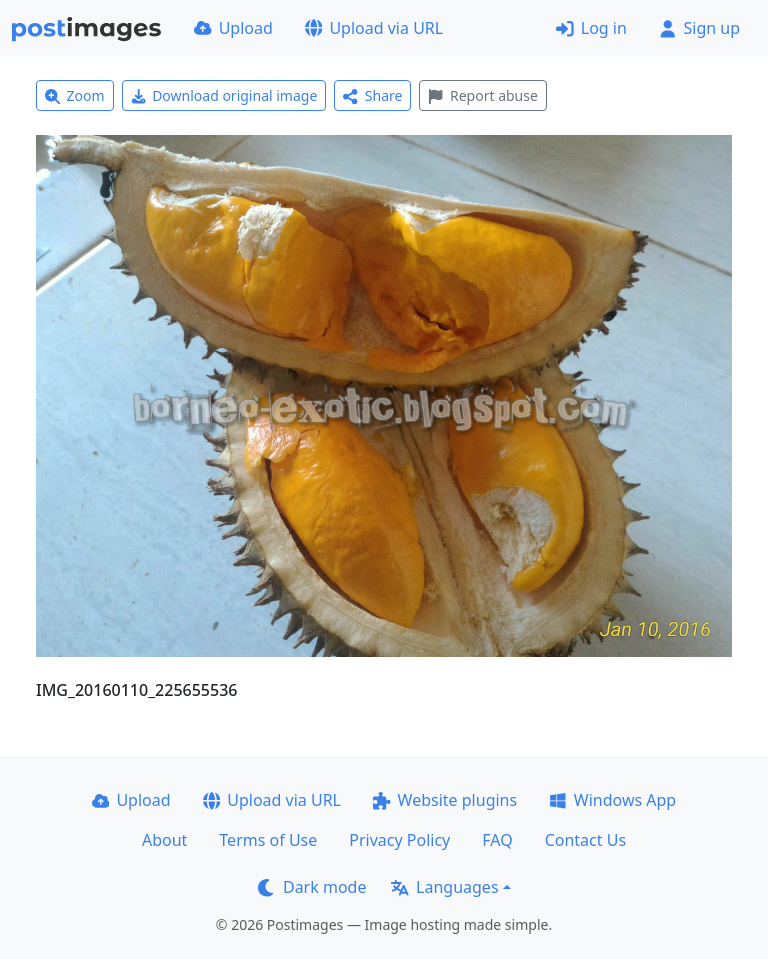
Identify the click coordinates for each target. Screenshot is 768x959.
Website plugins (445, 800)
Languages (444, 887)
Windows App (612, 800)
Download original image (224, 95)
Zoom (75, 95)
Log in (591, 28)
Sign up (699, 28)
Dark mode (312, 887)
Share (372, 95)
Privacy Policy (399, 840)
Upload (233, 28)
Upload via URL (374, 28)
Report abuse (482, 95)
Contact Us (585, 840)
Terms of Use (268, 840)
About (164, 840)
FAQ (497, 840)
